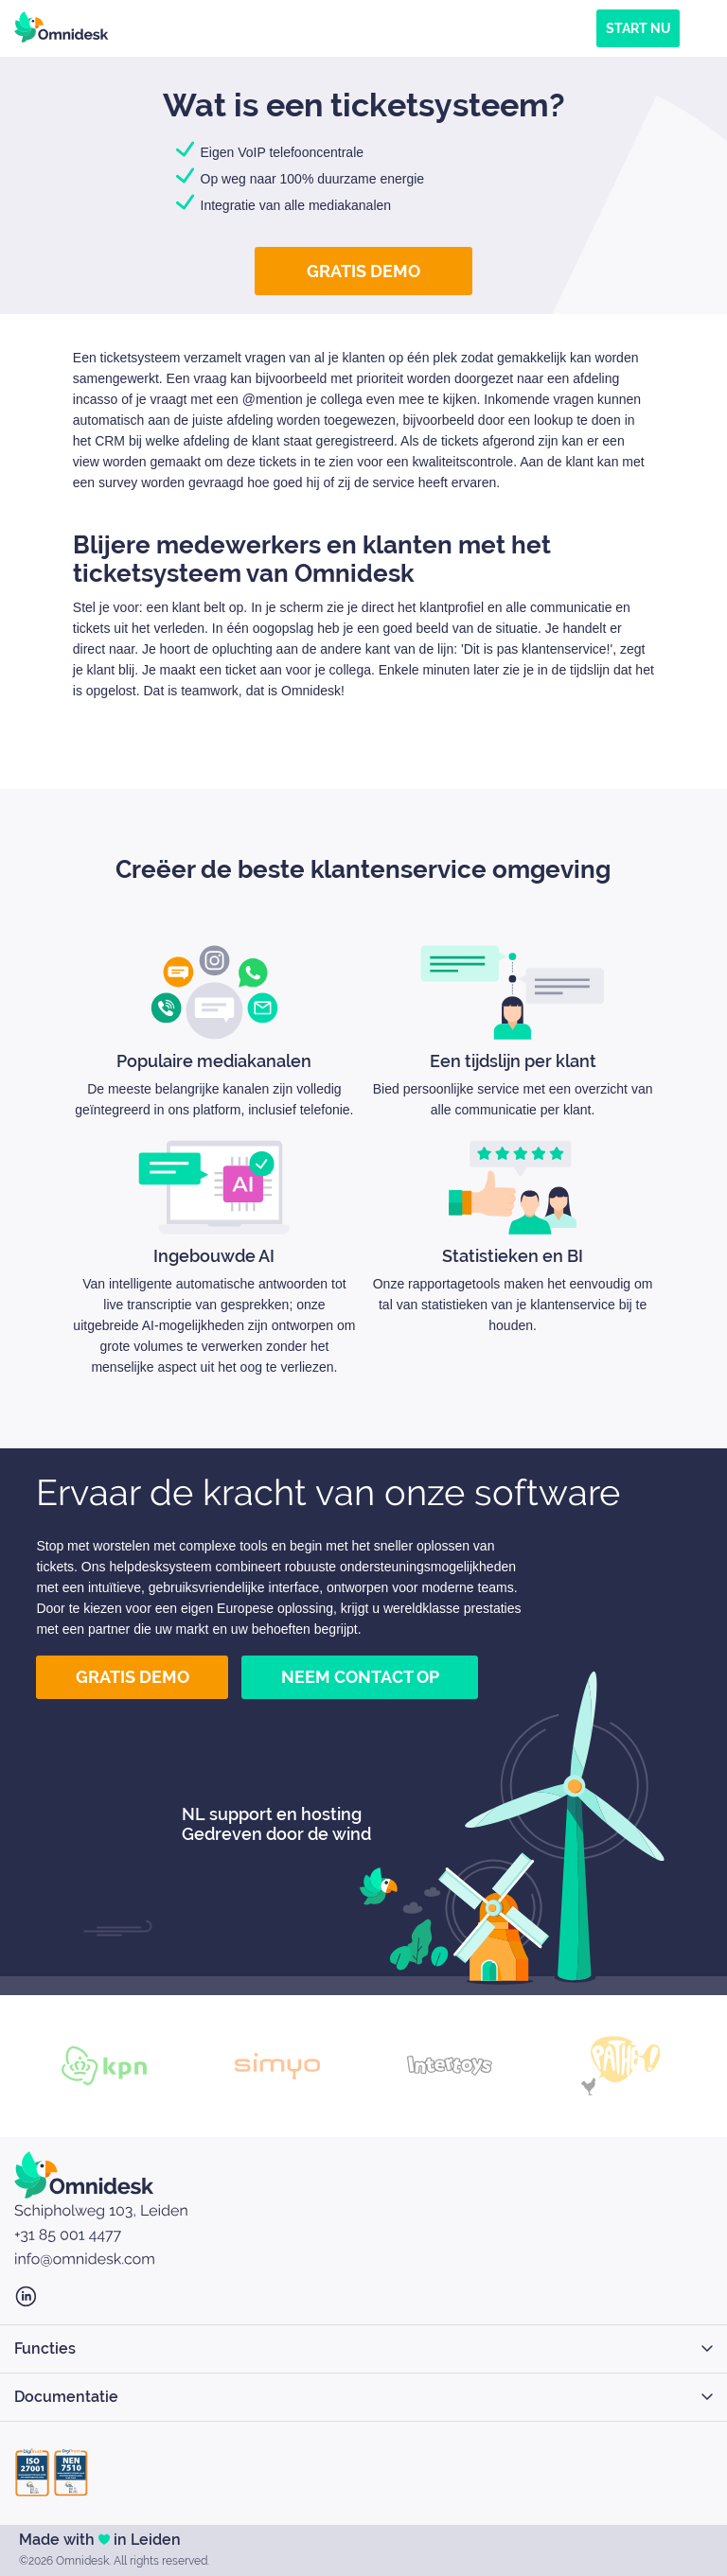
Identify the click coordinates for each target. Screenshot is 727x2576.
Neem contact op (360, 1677)
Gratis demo (363, 271)
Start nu (638, 28)
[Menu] (703, 28)
